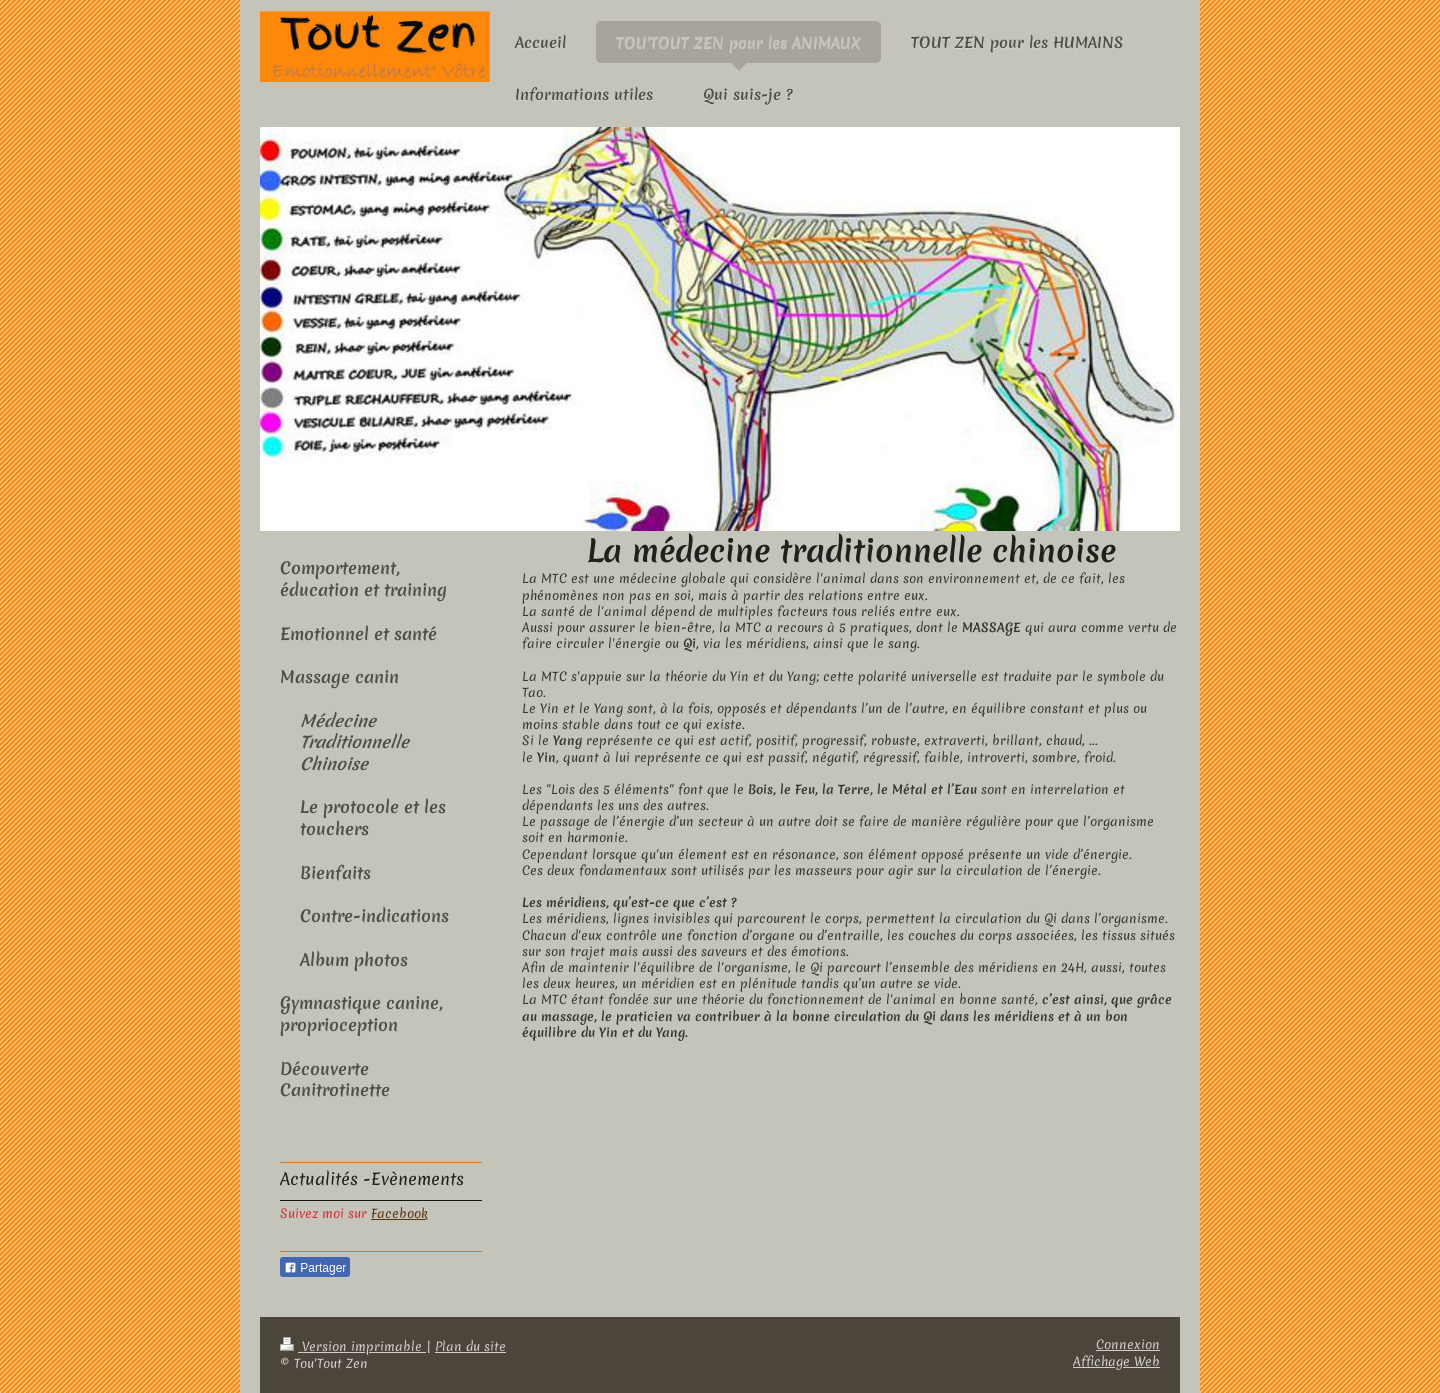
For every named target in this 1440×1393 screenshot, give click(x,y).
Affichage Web (1116, 1361)
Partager (315, 1268)
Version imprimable (353, 1346)
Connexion (1128, 1344)
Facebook (399, 1213)
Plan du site (470, 1346)
